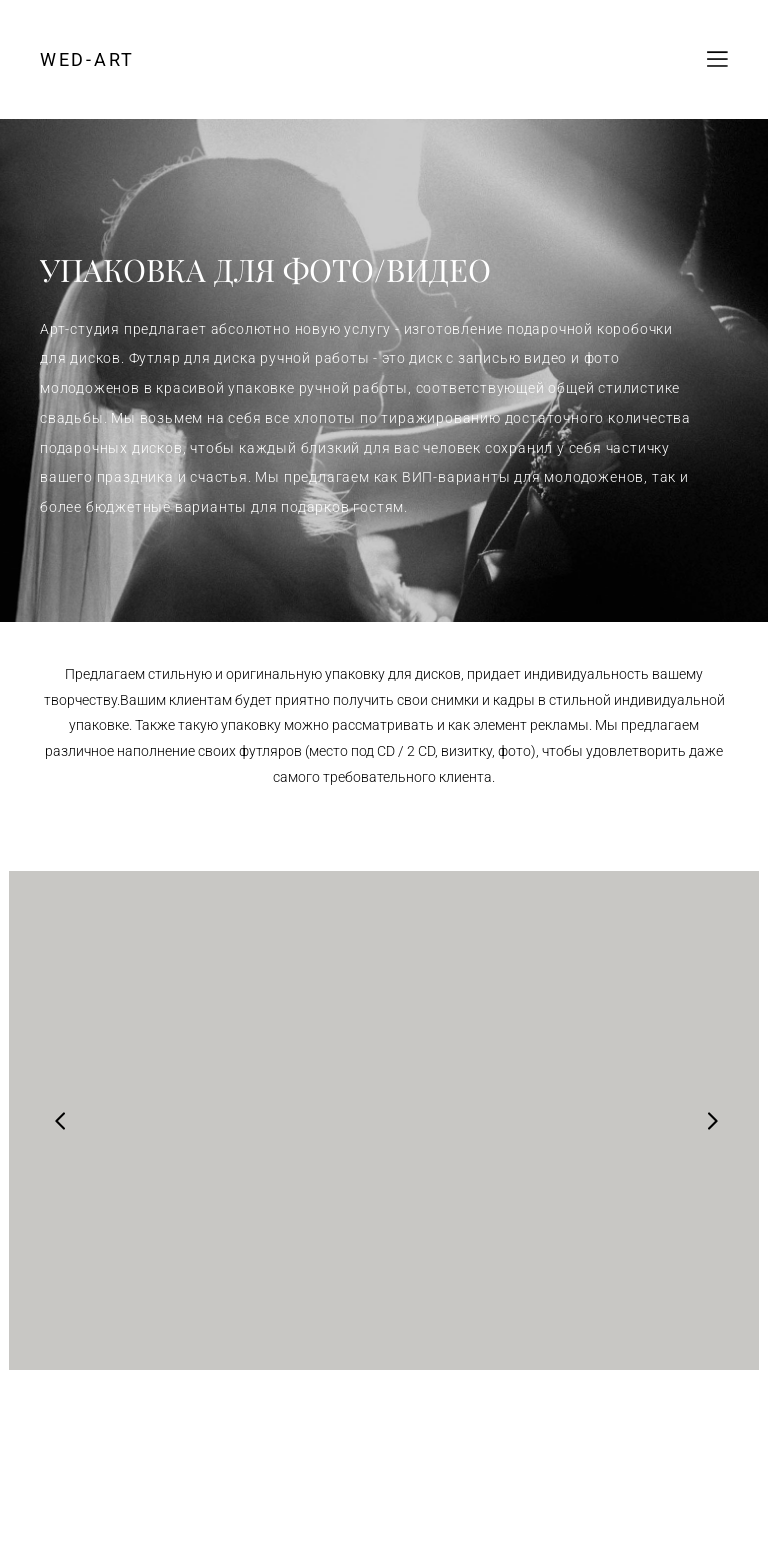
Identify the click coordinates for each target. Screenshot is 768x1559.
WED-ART (87, 60)
